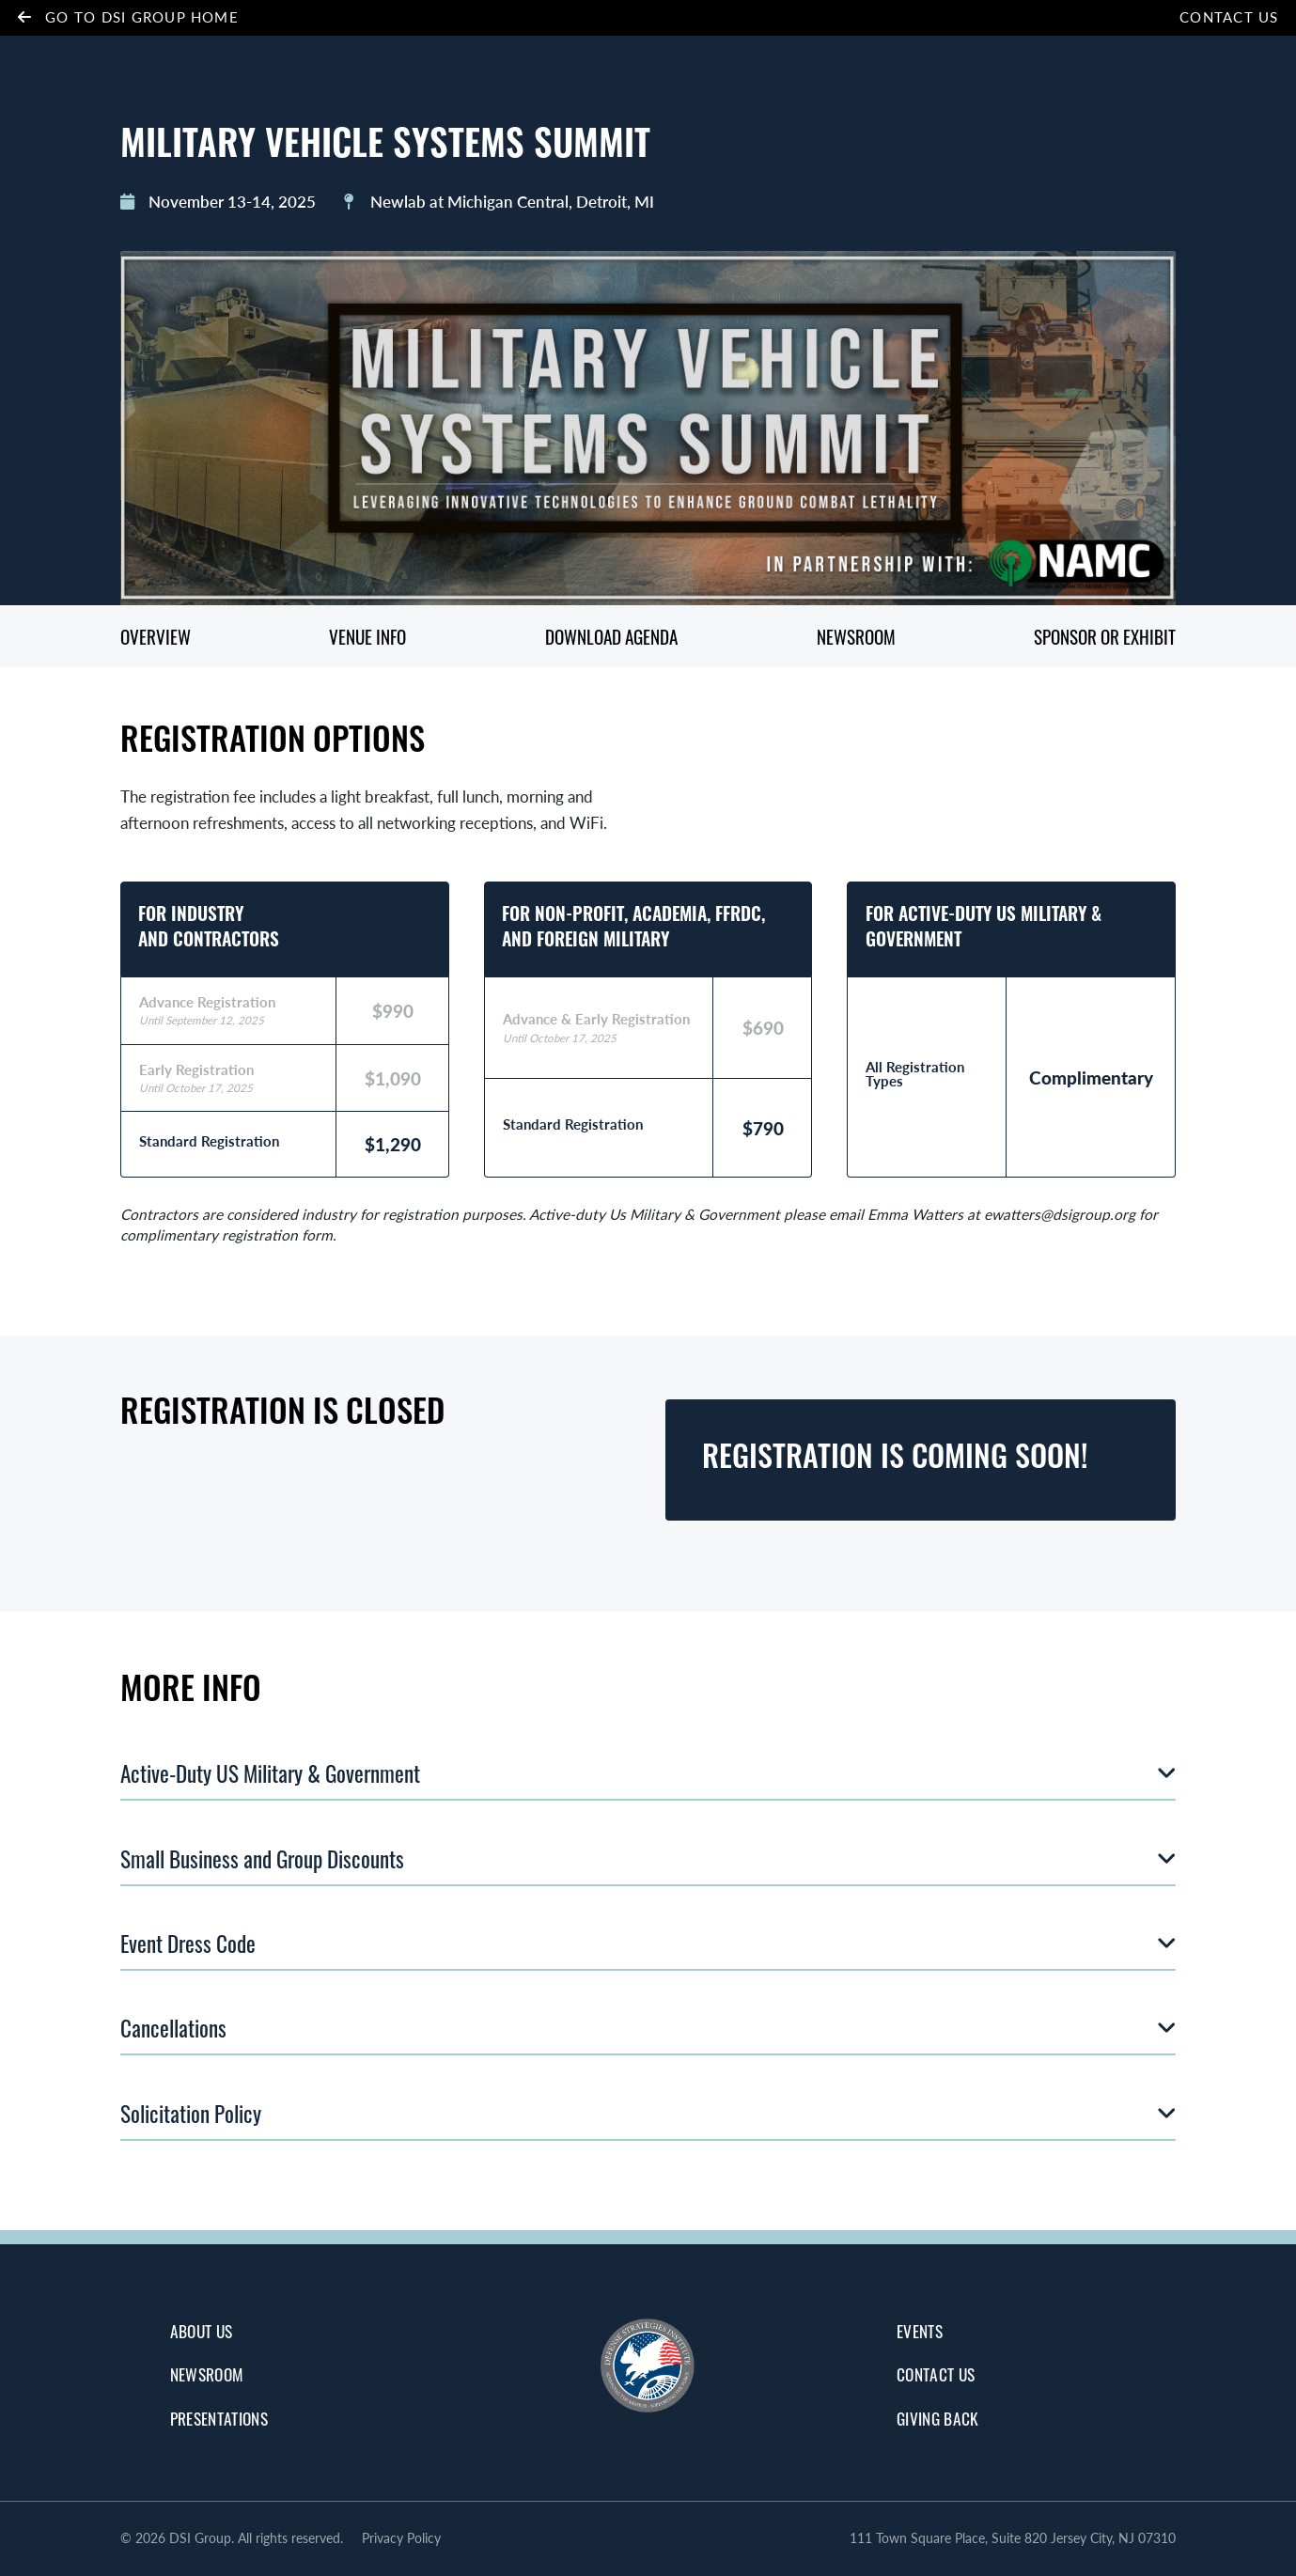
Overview (155, 636)
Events (920, 2330)
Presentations (219, 2418)
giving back (938, 2418)
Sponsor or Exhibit (1105, 636)
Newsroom (857, 636)
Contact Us (1228, 17)
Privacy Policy (401, 2538)
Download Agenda (611, 636)
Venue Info (367, 636)
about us (201, 2330)
